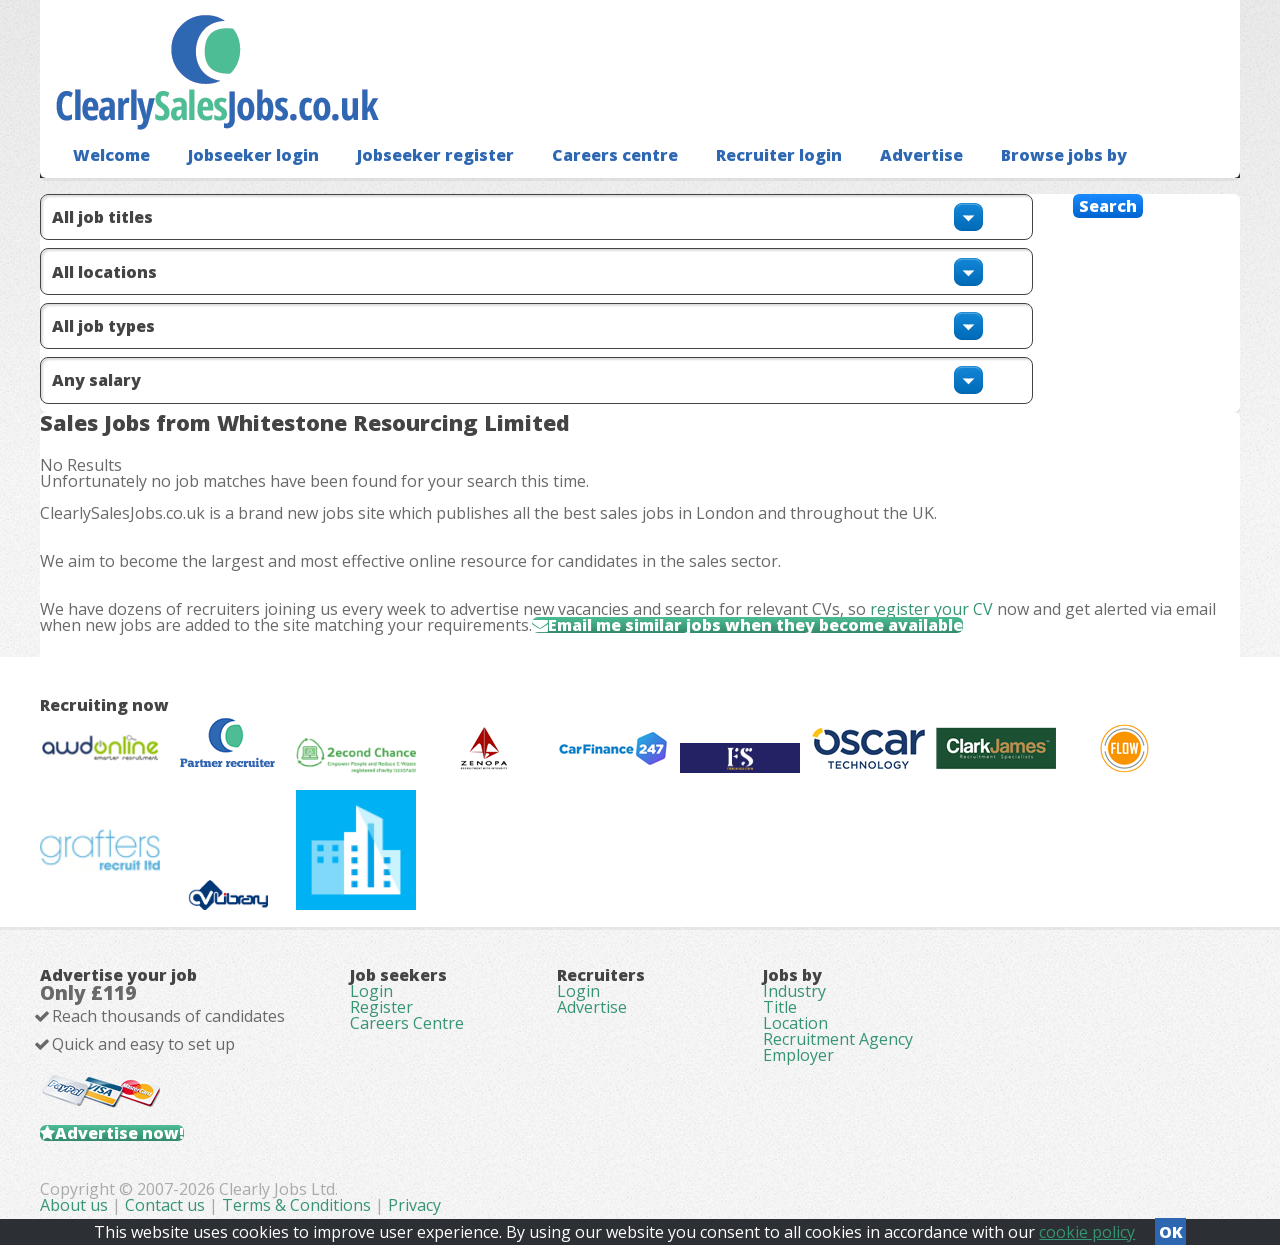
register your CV (931, 609)
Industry (794, 991)
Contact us (167, 1205)
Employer (798, 1055)
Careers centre (615, 155)
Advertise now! (119, 1133)
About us (76, 1205)
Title (780, 1007)
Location (795, 1023)
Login (371, 991)
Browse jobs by (1064, 155)
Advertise (921, 155)
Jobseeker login (253, 155)
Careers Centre (407, 1023)
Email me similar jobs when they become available (755, 625)
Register (381, 1007)
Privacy (414, 1205)
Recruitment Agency (838, 1039)
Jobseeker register (435, 155)
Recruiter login (779, 155)
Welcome (111, 155)
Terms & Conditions (296, 1205)
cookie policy (1087, 1232)
